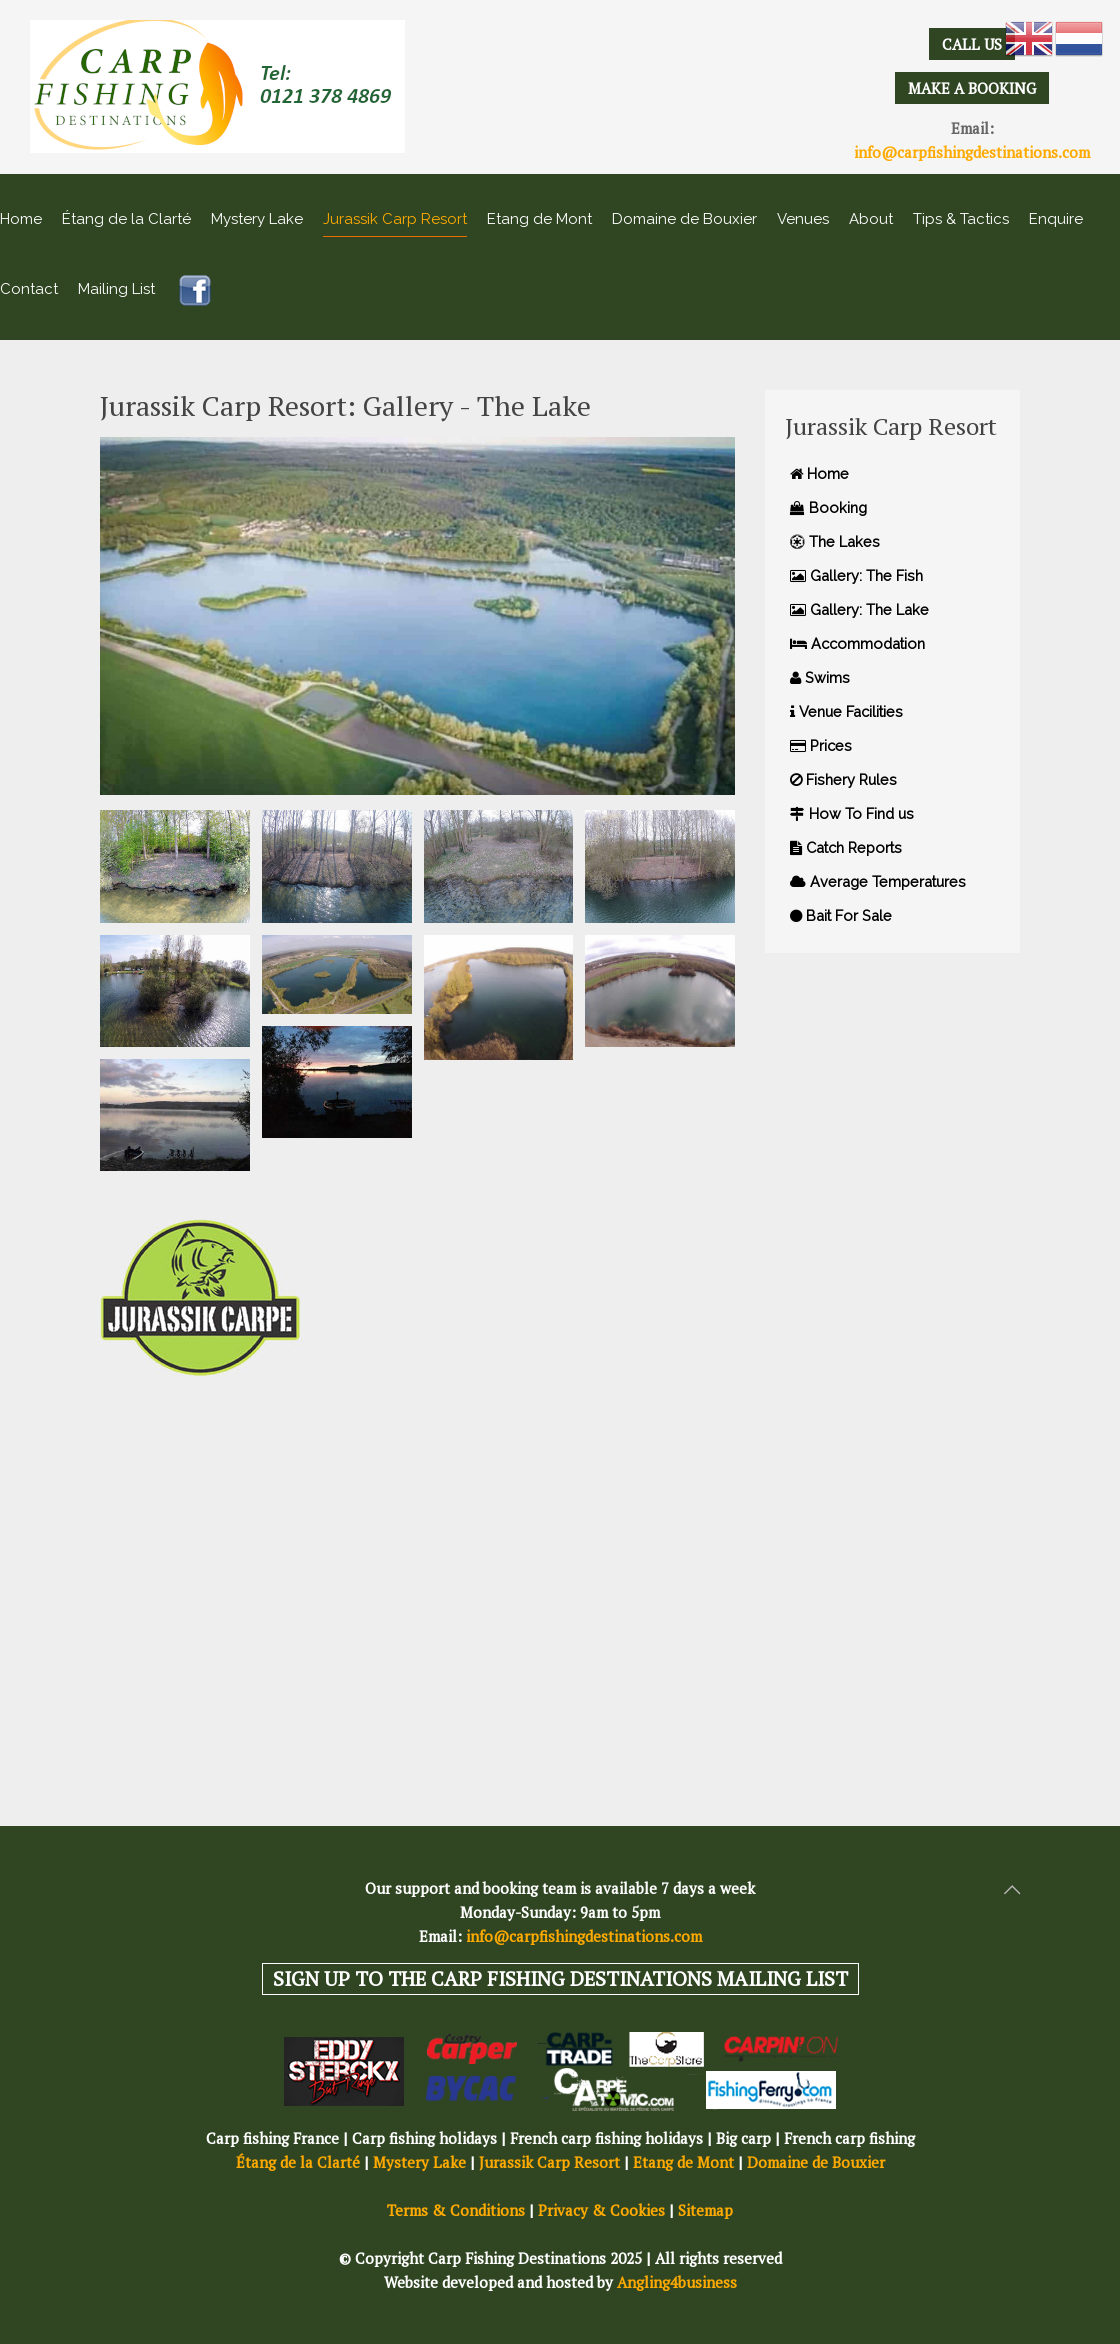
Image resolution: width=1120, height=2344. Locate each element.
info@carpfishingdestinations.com (972, 152)
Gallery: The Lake (859, 609)
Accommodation (857, 643)
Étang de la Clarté (126, 219)
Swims (820, 677)
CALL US (972, 44)
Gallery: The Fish (856, 575)
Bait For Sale (841, 915)
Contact (29, 289)
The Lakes (835, 541)
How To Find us (852, 813)
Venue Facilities (846, 711)
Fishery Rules (843, 779)
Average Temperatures (878, 881)
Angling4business (677, 2282)
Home (21, 219)
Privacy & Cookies (601, 2210)
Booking (828, 507)
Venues (803, 219)
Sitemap (705, 2210)
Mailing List (116, 289)
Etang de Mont (539, 219)
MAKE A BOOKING (972, 88)
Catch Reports (846, 847)
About (871, 219)
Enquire (1056, 219)
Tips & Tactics (961, 219)
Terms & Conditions (456, 2210)
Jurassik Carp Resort (395, 219)
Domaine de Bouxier (684, 219)
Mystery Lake (257, 219)
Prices (821, 745)
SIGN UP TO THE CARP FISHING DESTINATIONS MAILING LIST (560, 1978)
